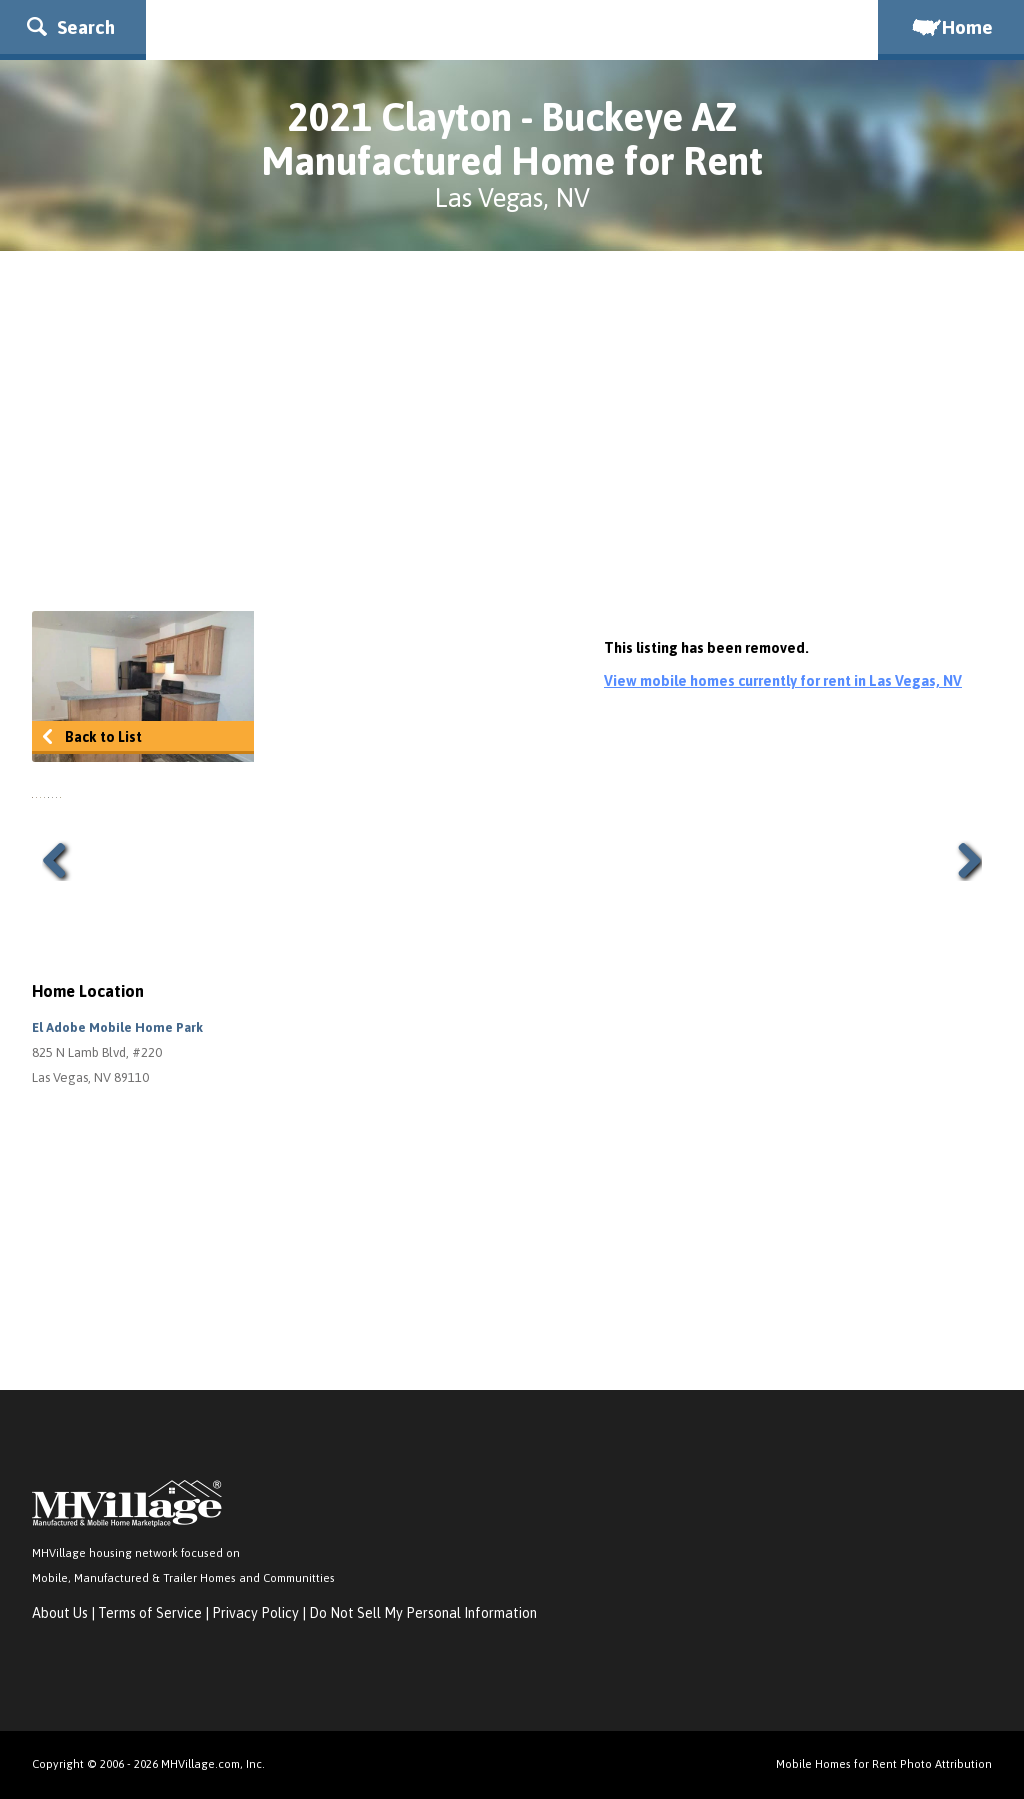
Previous (62, 860)
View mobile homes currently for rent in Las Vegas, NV (783, 681)
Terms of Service (150, 1613)
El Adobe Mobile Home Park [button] (117, 1027)
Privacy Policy (255, 1613)
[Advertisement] (512, 431)
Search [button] (71, 27)
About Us (60, 1613)
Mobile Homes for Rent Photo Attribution (884, 1763)
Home (951, 27)
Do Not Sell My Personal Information (423, 1613)
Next (962, 860)
